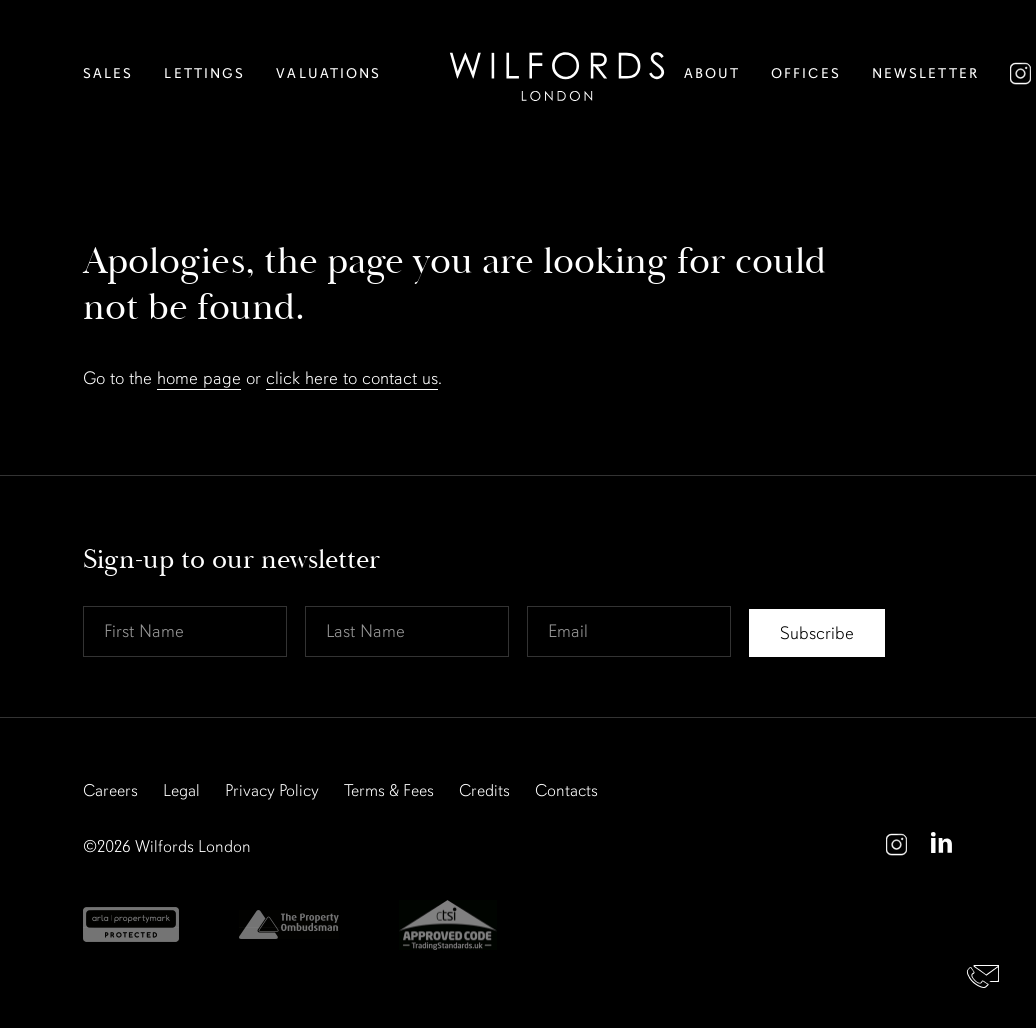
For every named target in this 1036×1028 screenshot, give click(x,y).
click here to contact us (352, 378)
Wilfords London (193, 846)
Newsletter (925, 73)
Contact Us (983, 975)
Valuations (328, 73)
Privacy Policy (272, 790)
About (712, 73)
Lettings (204, 73)
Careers (110, 790)
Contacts (566, 790)
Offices (806, 73)
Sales (108, 73)
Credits (484, 790)
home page (199, 378)
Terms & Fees (389, 790)
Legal (181, 790)
